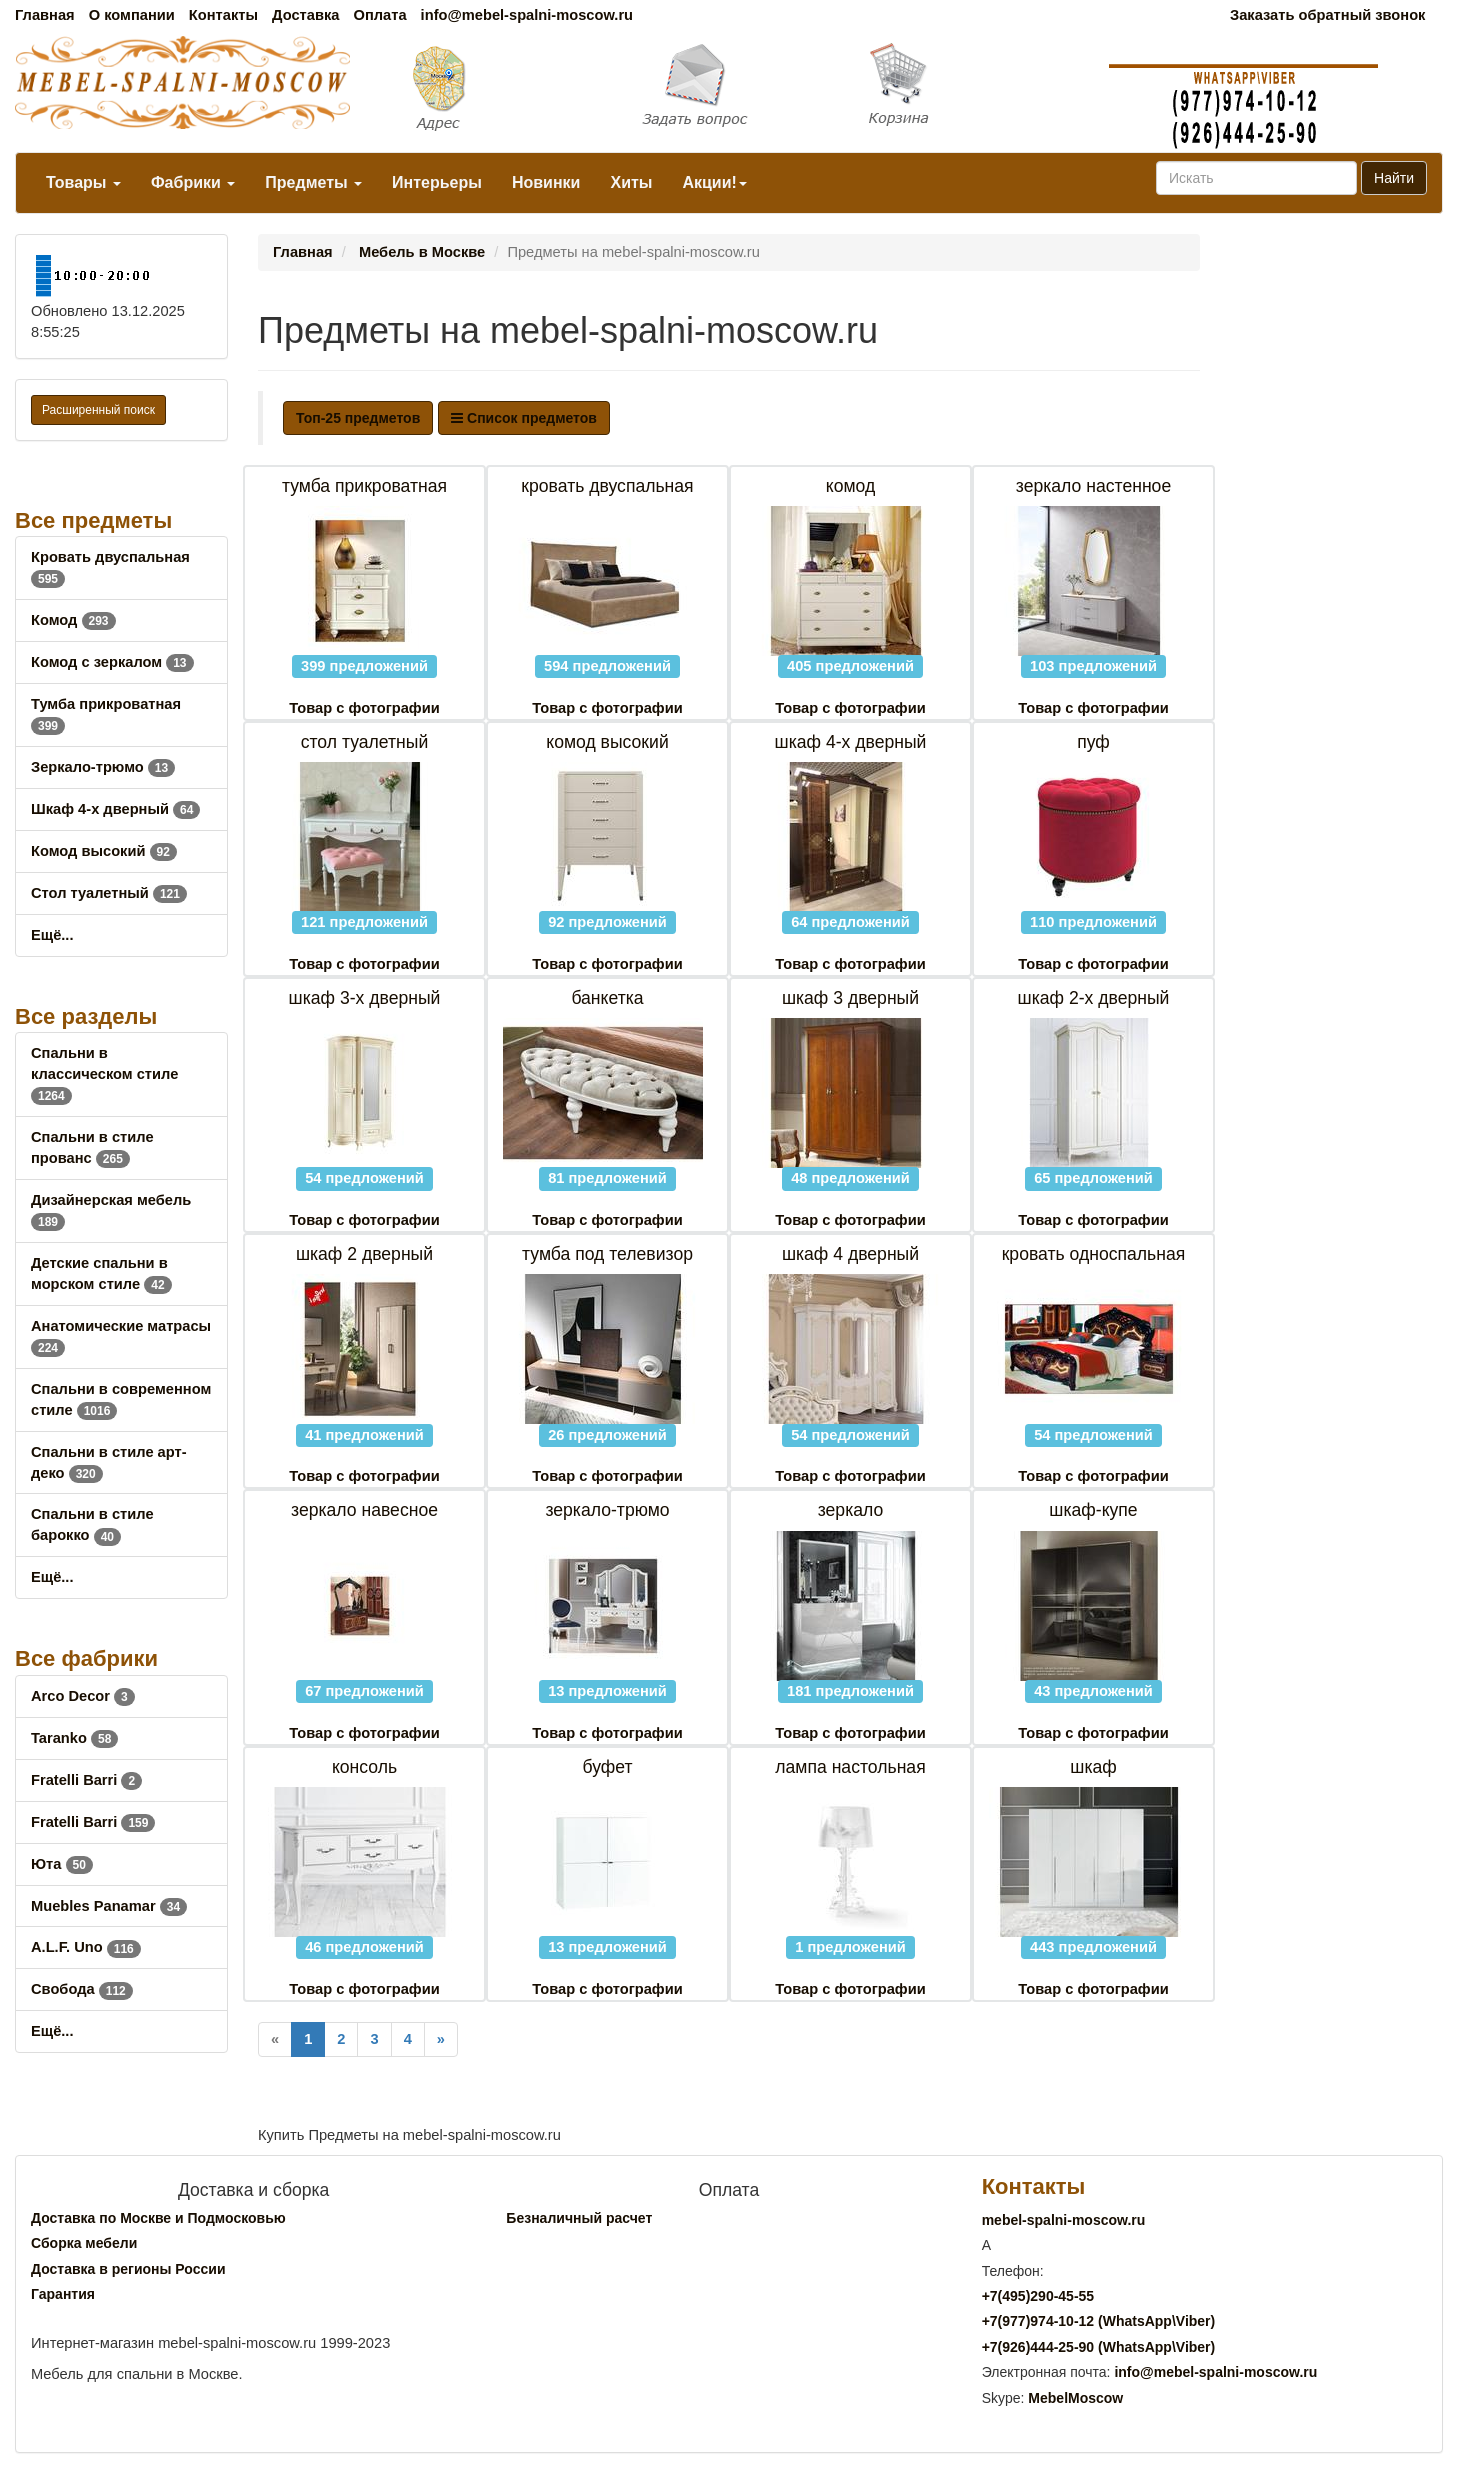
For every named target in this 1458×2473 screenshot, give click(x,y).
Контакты (223, 15)
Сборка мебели (84, 2243)
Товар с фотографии (364, 708)
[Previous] (275, 2039)
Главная (45, 15)
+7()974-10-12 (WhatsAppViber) (1099, 2321)
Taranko (74, 1738)
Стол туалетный (109, 893)
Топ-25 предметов (358, 418)
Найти (1394, 178)
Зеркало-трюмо (103, 767)
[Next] (441, 2039)
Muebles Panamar (109, 1906)
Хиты (631, 182)
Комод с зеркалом (112, 662)
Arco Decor (83, 1696)
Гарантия (63, 2294)
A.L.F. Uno (86, 1947)
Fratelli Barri (86, 1780)
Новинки (546, 182)
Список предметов (524, 418)
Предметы (313, 182)
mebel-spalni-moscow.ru (1064, 2220)
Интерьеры (437, 182)
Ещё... (52, 935)
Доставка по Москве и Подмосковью (158, 2218)
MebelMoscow (1075, 2398)
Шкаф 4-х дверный (115, 809)
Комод (73, 620)
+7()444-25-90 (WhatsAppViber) (1099, 2347)
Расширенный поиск (98, 410)
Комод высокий (104, 851)
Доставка (305, 15)
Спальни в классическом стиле (104, 1074)
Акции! (714, 182)
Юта (62, 1864)
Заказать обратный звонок (1327, 15)
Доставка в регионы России (128, 2269)
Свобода (82, 1989)
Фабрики (193, 182)
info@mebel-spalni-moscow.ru (527, 15)
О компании (132, 15)
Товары (83, 182)
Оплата (379, 15)
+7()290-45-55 (1038, 2296)
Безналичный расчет (579, 2218)
